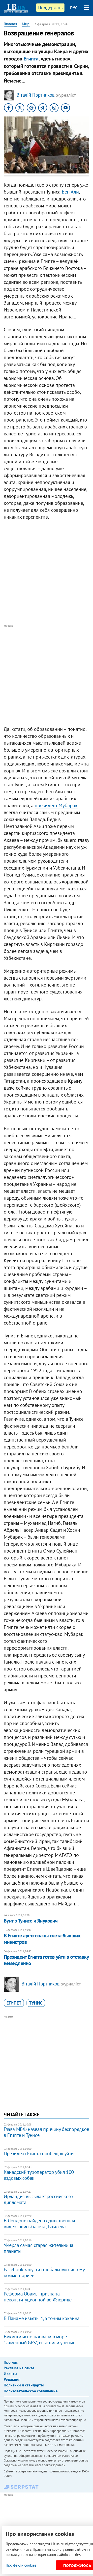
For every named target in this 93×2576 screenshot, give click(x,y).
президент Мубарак (56, 805)
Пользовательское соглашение (31, 2390)
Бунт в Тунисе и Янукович (31, 1920)
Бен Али (70, 192)
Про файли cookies (21, 2565)
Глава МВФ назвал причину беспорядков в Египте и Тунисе (46, 2132)
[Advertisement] (46, 675)
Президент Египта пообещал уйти (39, 2153)
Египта (31, 58)
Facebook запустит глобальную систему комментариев (44, 2272)
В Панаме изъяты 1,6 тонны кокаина (42, 2318)
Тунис (35, 2003)
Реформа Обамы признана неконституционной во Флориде (38, 2297)
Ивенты (10, 2373)
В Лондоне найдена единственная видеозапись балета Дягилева (39, 2223)
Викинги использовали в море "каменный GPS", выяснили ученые (39, 2339)
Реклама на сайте (19, 2367)
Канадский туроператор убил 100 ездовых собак (39, 2175)
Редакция (12, 2379)
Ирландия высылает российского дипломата (38, 2199)
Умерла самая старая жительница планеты (38, 2248)
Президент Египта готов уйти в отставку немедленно (46, 1960)
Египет (13, 2003)
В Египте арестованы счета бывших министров (42, 1938)
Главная (10, 23)
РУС (74, 7)
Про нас (11, 2362)
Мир (26, 23)
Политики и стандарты (24, 2384)
